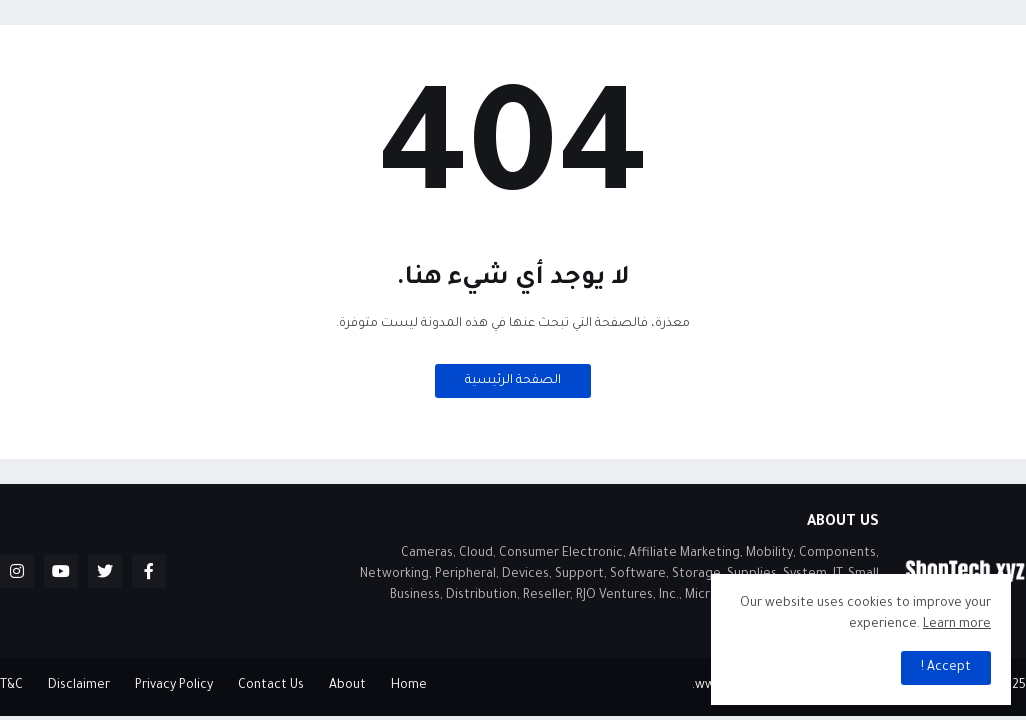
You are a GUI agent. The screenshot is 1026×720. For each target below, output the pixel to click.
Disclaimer (79, 686)
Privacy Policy (174, 686)
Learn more (957, 625)
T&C (11, 686)
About (347, 686)
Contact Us (271, 686)
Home (409, 686)
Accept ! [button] (946, 668)
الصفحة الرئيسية (513, 381)
